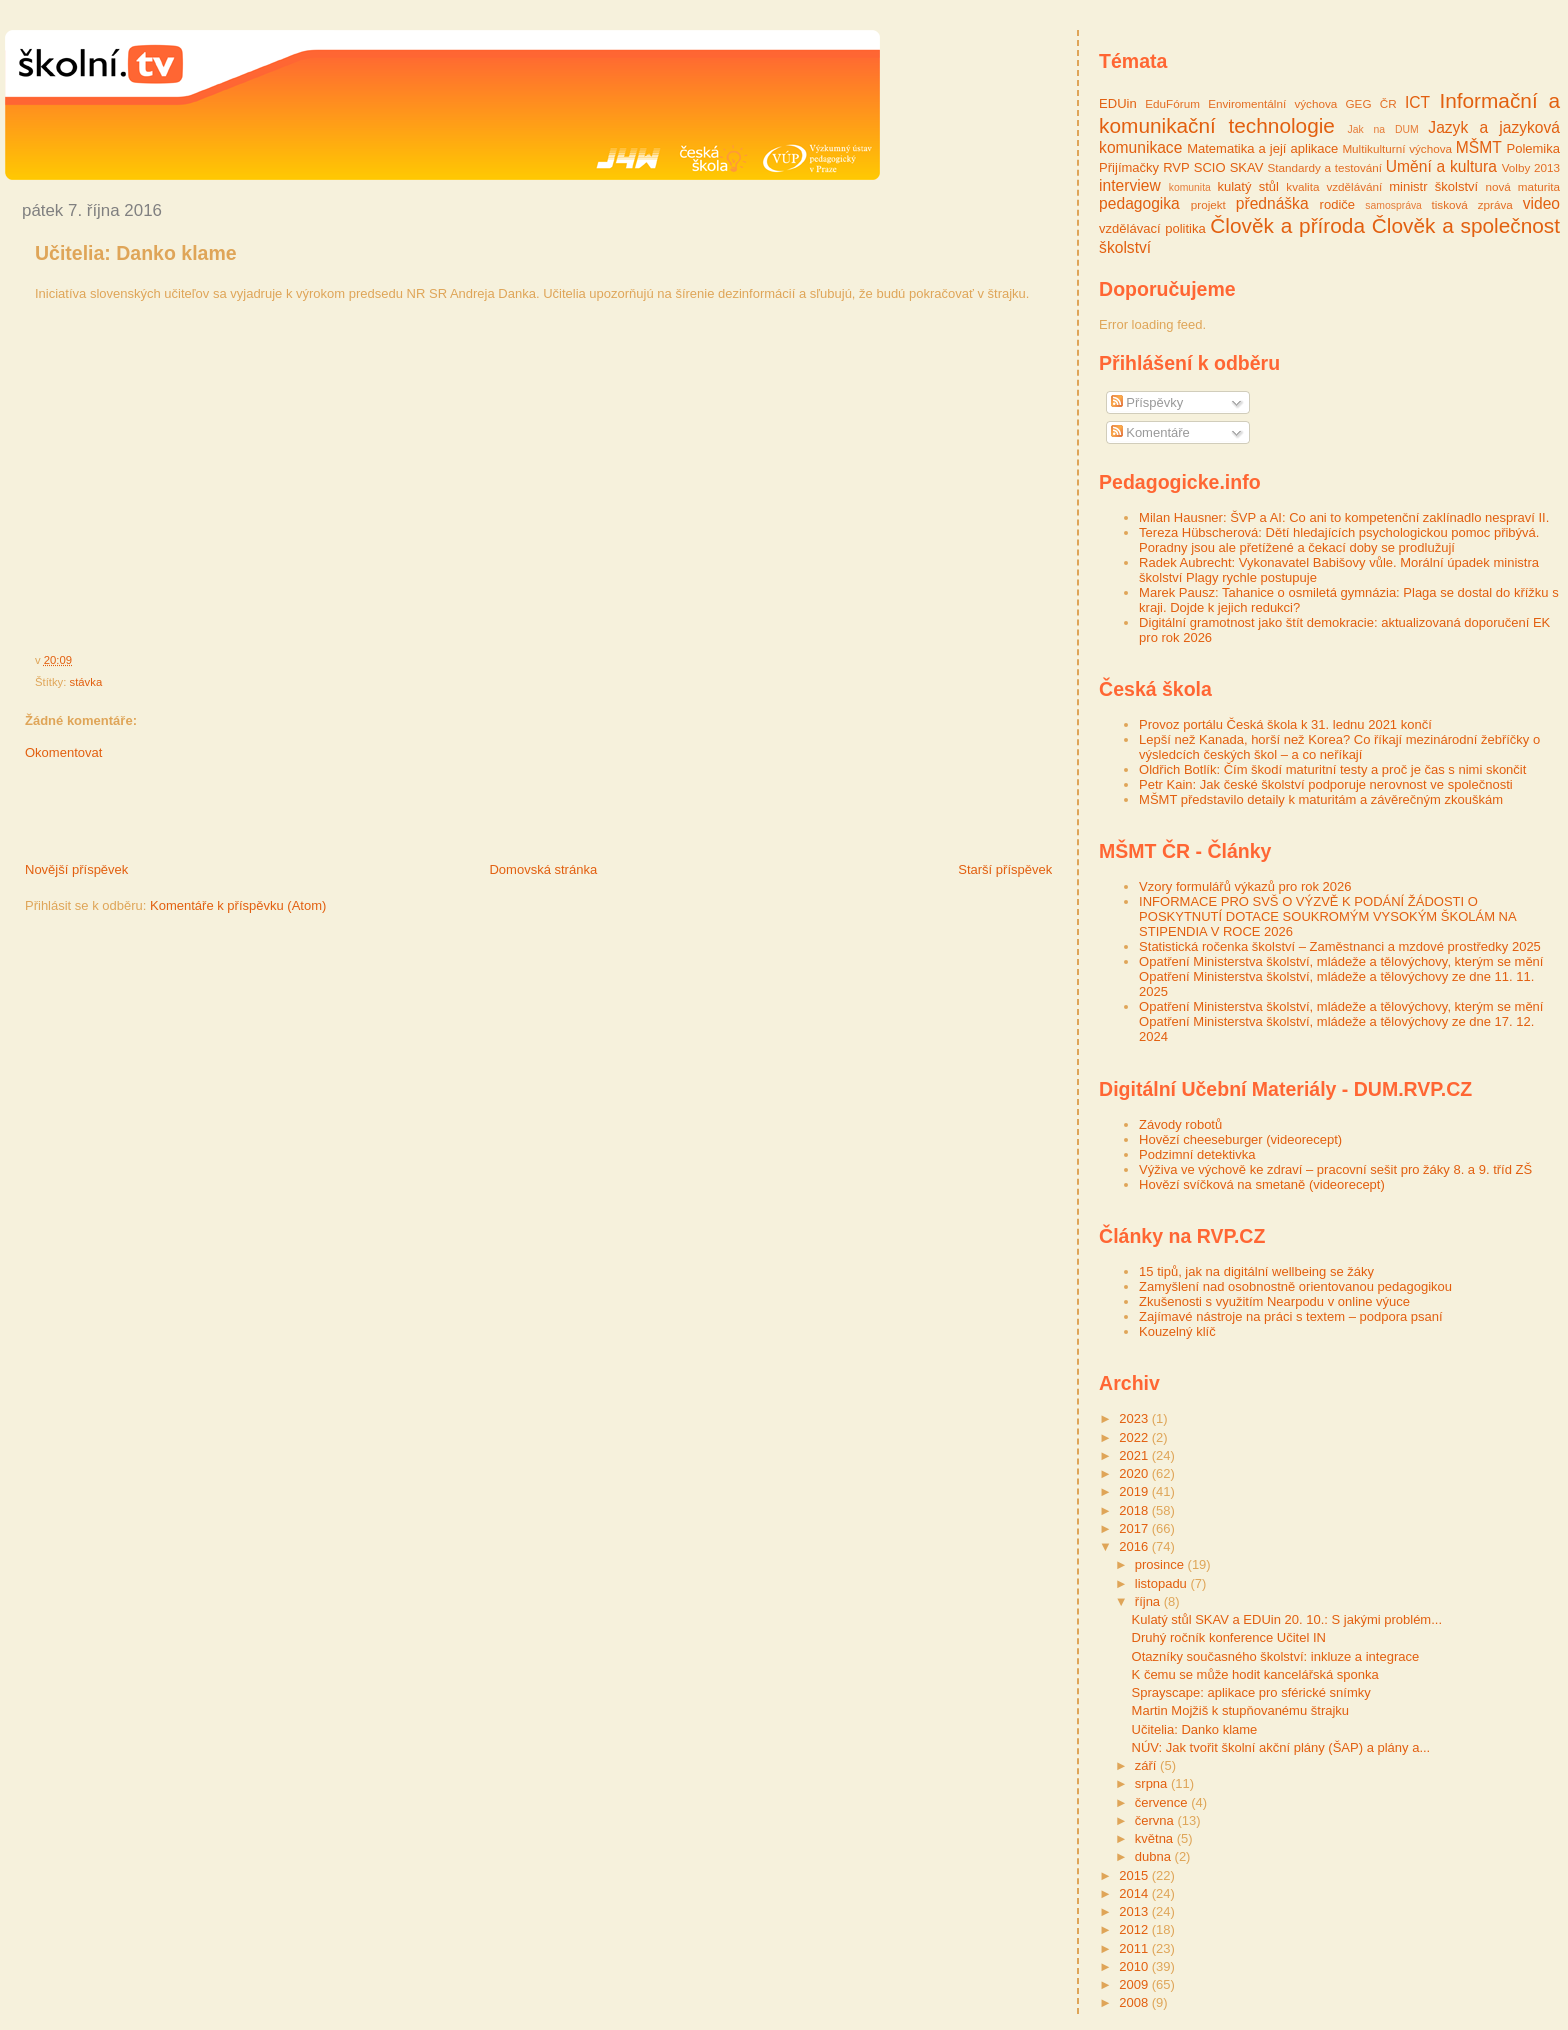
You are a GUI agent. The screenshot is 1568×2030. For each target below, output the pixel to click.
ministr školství (1433, 186)
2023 (1135, 1418)
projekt (1208, 204)
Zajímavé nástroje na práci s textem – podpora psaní (1291, 1316)
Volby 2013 (1531, 167)
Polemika (1533, 148)
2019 (1135, 1491)
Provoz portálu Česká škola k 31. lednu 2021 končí (1285, 724)
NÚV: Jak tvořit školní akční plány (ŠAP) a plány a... (1281, 1747)
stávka (86, 682)
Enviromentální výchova (1272, 103)
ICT (1417, 102)
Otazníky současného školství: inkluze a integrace (1276, 1656)
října (1149, 1601)
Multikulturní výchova (1397, 148)
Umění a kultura (1441, 166)
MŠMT (1479, 147)
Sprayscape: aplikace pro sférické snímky (1251, 1692)
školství (1125, 247)
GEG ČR (1371, 103)
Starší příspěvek (1005, 869)
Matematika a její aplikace (1262, 148)
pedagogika (1139, 203)
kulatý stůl (1248, 186)
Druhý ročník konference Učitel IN (1229, 1637)
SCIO (1210, 167)
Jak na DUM (1383, 129)
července (1163, 1802)
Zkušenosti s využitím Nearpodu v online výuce (1274, 1301)
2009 (1135, 1984)
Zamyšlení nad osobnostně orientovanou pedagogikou (1295, 1286)
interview (1130, 185)
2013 (1135, 1911)
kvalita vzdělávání (1334, 186)
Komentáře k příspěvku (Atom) (238, 905)
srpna (1153, 1783)
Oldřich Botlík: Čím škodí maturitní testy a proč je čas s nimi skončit (1332, 769)
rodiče (1337, 204)
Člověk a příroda (1287, 225)
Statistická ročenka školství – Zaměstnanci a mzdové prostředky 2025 (1340, 946)
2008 (1135, 2002)
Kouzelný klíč (1177, 1331)
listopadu (1163, 1583)
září (1147, 1765)
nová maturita (1522, 186)
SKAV (1247, 167)
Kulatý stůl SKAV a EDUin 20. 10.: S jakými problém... (1287, 1619)
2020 (1135, 1473)
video (1541, 203)
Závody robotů (1180, 1124)
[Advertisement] (239, 816)
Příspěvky (1147, 402)
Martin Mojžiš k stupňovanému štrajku (1240, 1710)
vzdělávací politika (1152, 228)
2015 (1135, 1875)
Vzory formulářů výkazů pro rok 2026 (1245, 886)
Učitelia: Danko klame (136, 253)
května (1156, 1838)
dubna (1155, 1856)
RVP (1176, 167)
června (1156, 1820)
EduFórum (1172, 103)
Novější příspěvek (76, 869)
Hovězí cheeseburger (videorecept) (1240, 1139)
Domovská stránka (543, 869)
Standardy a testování (1324, 167)
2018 (1135, 1510)
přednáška (1272, 203)
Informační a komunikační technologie (1329, 113)
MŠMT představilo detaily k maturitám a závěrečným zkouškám (1321, 799)
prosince (1161, 1564)
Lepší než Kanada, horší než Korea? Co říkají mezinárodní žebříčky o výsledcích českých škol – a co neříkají (1339, 747)
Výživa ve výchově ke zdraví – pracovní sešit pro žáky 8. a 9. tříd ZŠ (1335, 1169)
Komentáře (1150, 432)
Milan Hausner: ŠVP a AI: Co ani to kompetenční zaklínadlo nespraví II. (1344, 517)
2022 (1135, 1437)
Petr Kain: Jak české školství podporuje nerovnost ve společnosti (1326, 784)
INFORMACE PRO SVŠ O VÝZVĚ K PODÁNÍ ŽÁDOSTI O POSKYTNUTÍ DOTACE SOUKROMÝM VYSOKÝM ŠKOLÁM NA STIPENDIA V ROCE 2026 (1327, 916)
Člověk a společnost (1466, 225)
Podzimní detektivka (1197, 1154)
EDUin (1118, 103)
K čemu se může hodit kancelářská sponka (1255, 1674)
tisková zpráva (1471, 204)
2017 (1135, 1528)
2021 (1135, 1455)
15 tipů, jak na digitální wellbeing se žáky (1256, 1271)
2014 (1135, 1893)
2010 (1135, 1966)
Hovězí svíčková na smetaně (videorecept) (1262, 1184)
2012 (1135, 1929)
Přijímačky (1129, 167)
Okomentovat (63, 752)
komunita (1190, 187)
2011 (1135, 1948)
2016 (1135, 1546)
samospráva (1393, 205)
